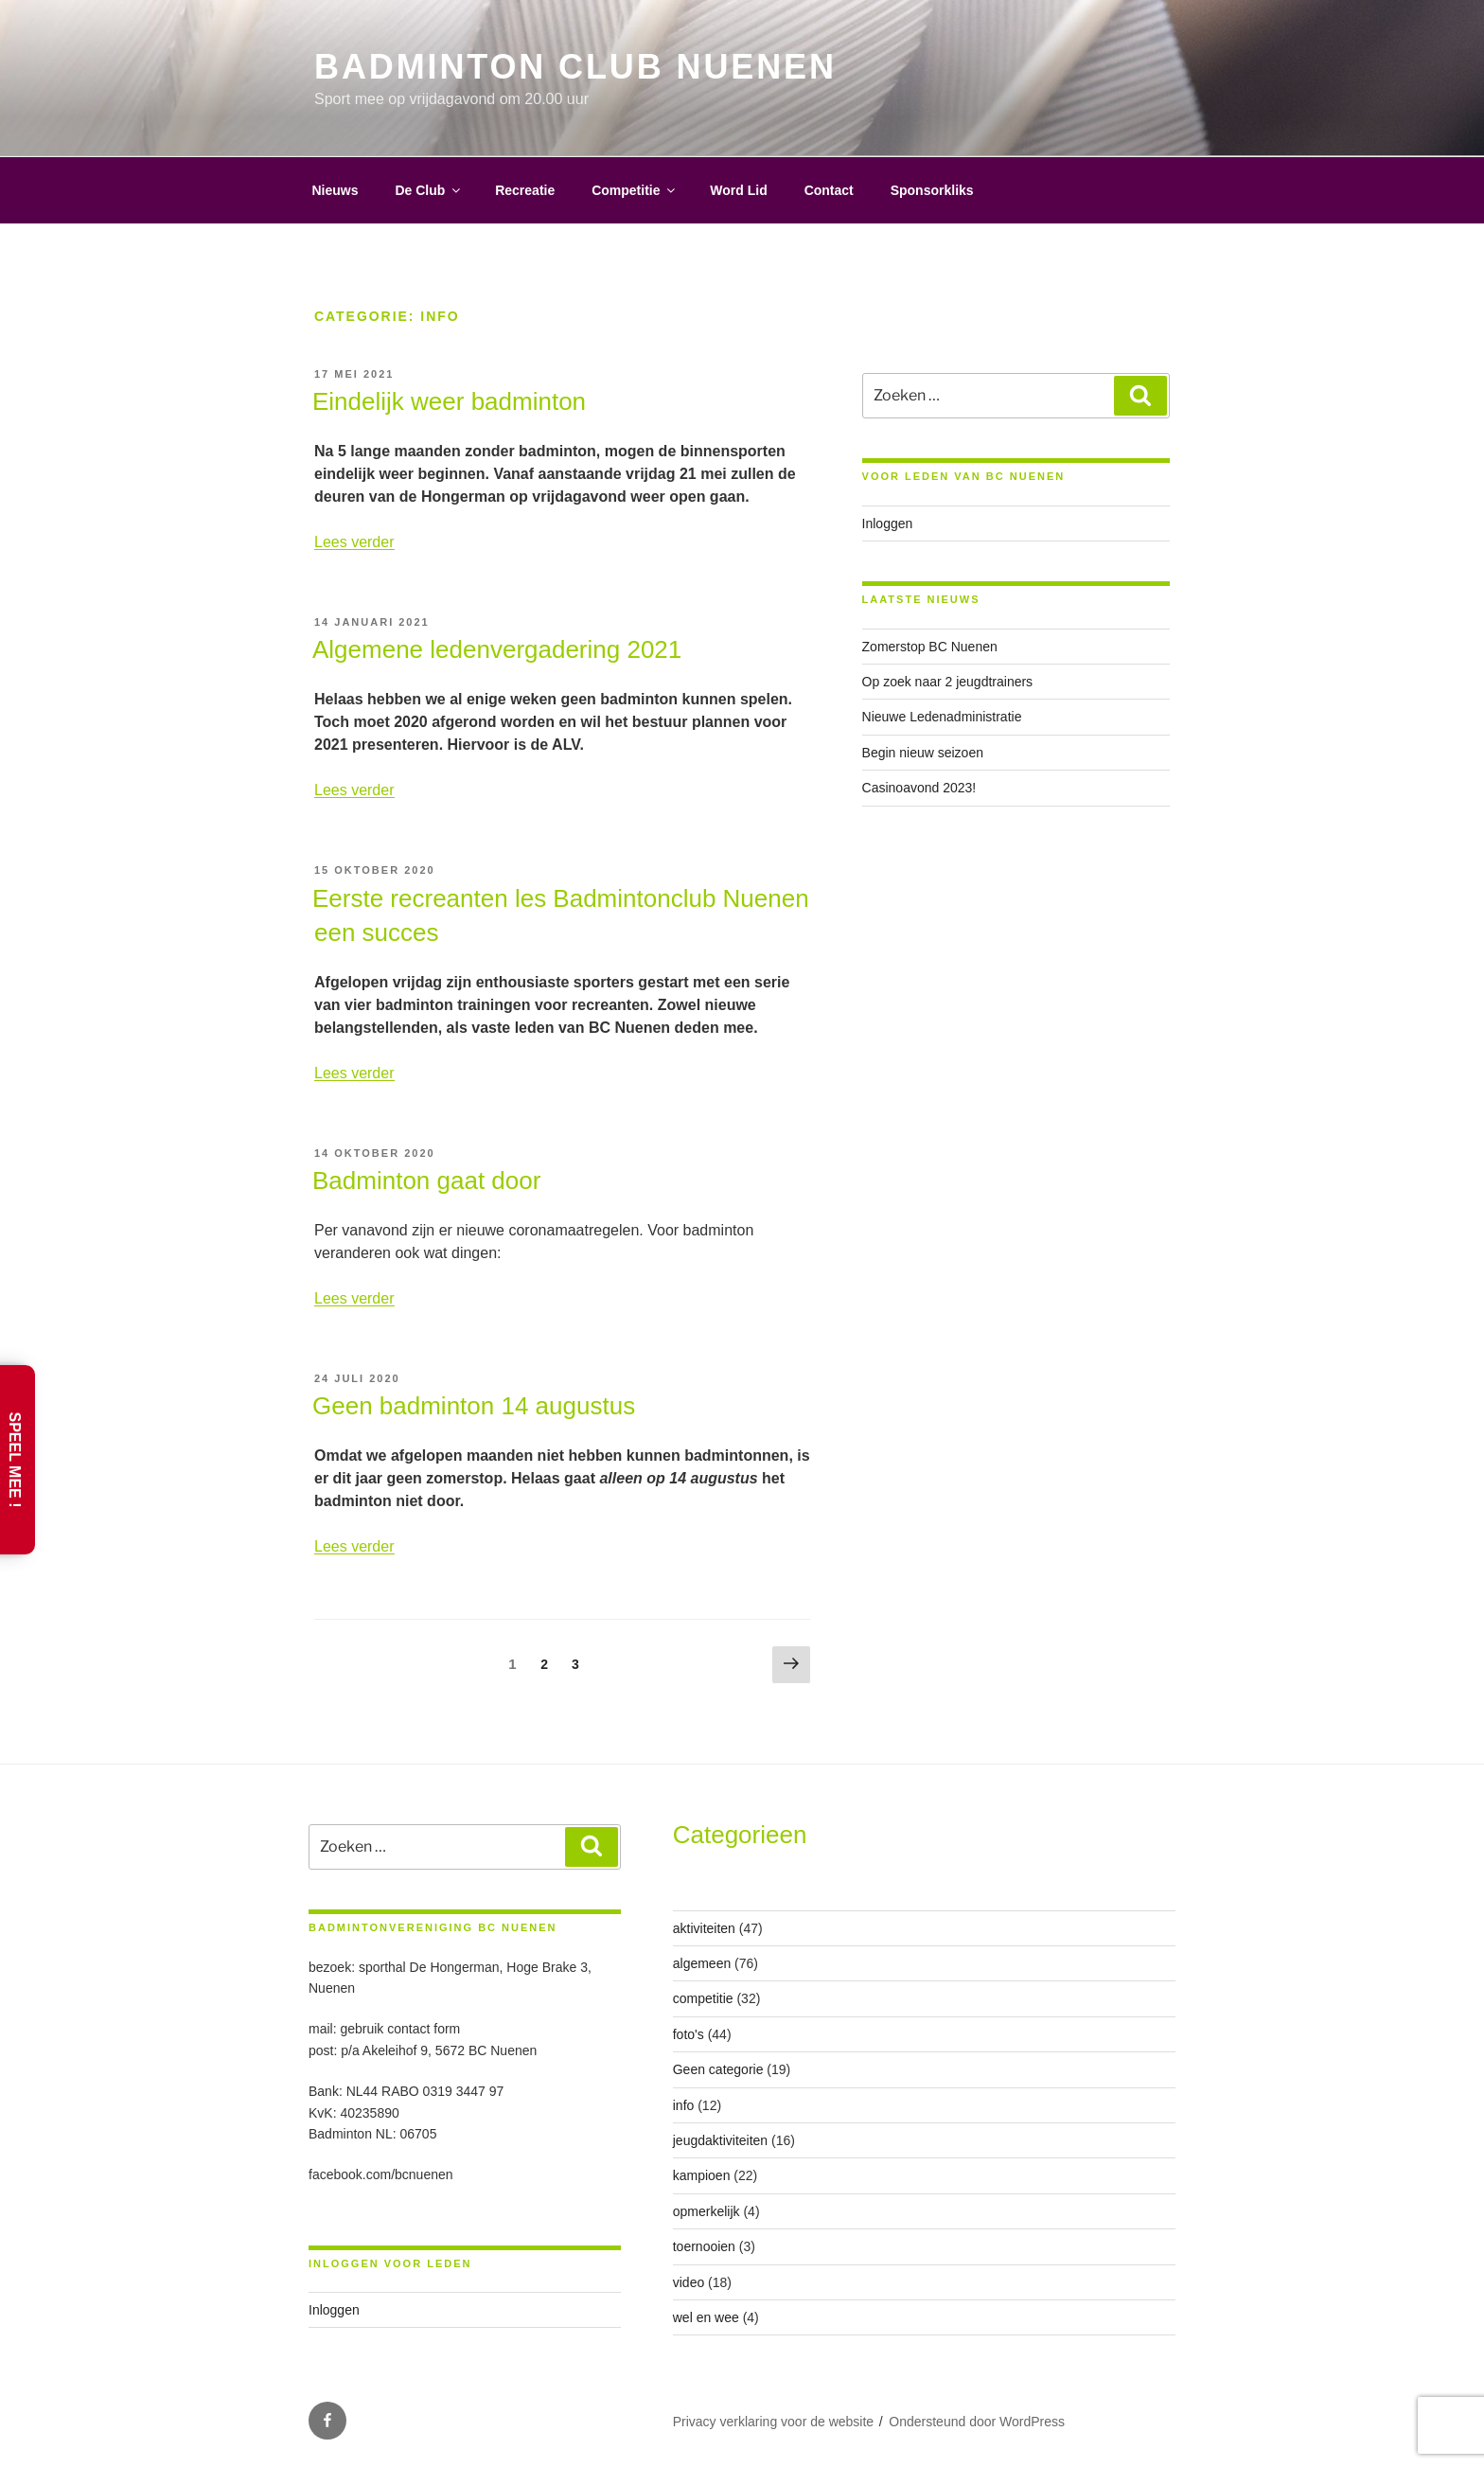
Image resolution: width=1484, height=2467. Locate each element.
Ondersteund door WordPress (977, 2421)
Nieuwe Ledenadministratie (942, 716)
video (688, 2282)
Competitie (635, 190)
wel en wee (706, 2317)
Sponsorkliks (932, 190)
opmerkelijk (706, 2211)
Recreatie (525, 190)
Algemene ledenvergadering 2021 (496, 649)
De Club (429, 190)
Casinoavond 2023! (919, 787)
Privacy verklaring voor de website (773, 2421)
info (684, 2105)
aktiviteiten (704, 1928)
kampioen (702, 2175)
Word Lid (738, 190)
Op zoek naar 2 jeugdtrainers (948, 681)
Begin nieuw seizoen (922, 752)
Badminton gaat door (426, 1180)
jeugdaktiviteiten (720, 2140)
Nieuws (335, 190)
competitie (703, 1998)
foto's (688, 2034)
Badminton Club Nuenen (575, 66)
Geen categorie (718, 2069)
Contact (829, 190)
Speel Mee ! (15, 1459)
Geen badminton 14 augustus (473, 1406)
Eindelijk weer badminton (449, 401)
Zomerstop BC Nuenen (930, 646)
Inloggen (887, 523)
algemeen (702, 1963)
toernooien (704, 2246)
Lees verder (354, 542)
